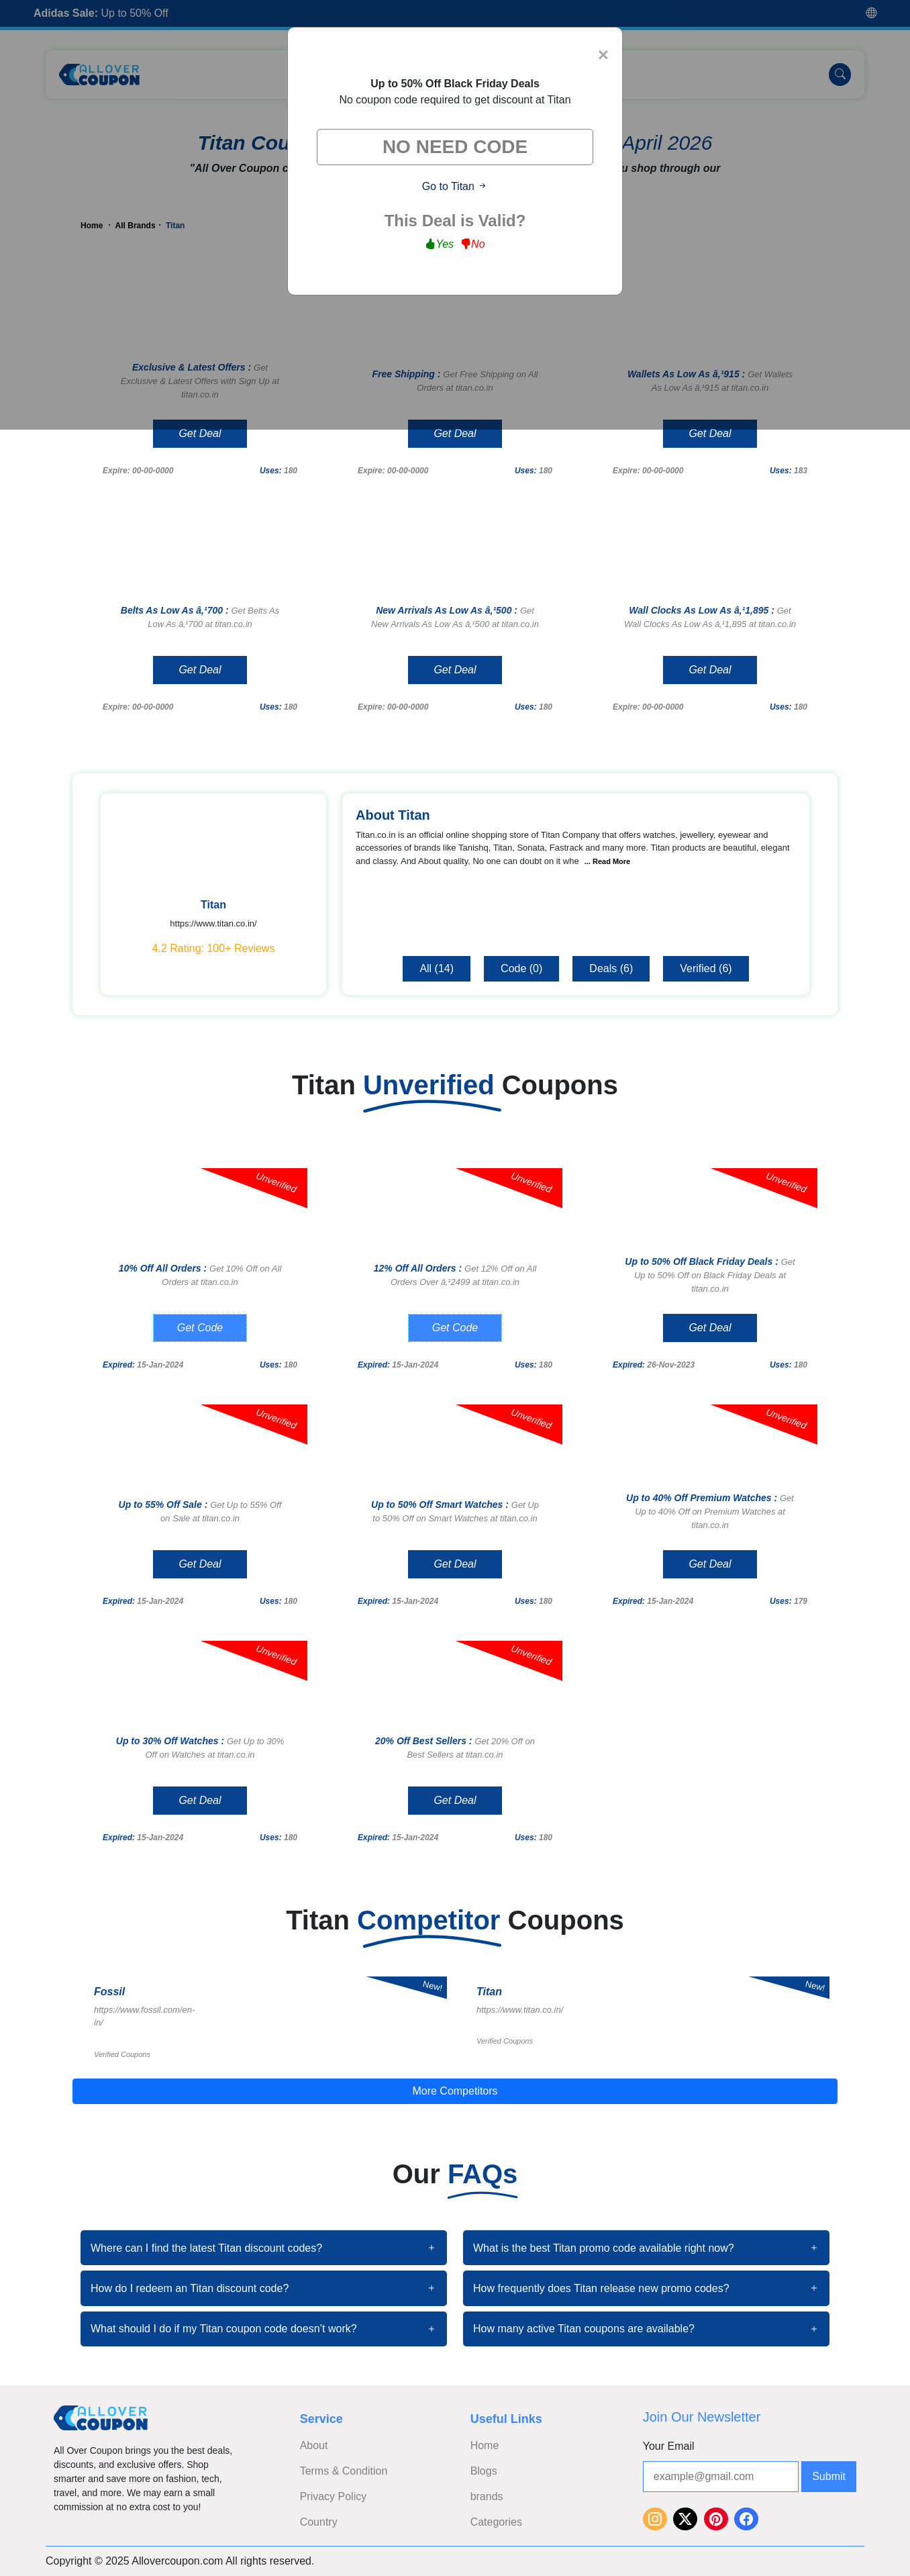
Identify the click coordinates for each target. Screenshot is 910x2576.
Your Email (669, 2446)
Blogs (483, 2471)
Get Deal (200, 433)
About (314, 2445)
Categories (496, 2522)
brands (486, 2496)
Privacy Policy (333, 2496)
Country (319, 2522)
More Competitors (454, 2091)
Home (484, 2445)
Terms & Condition (344, 2471)
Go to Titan (455, 186)
